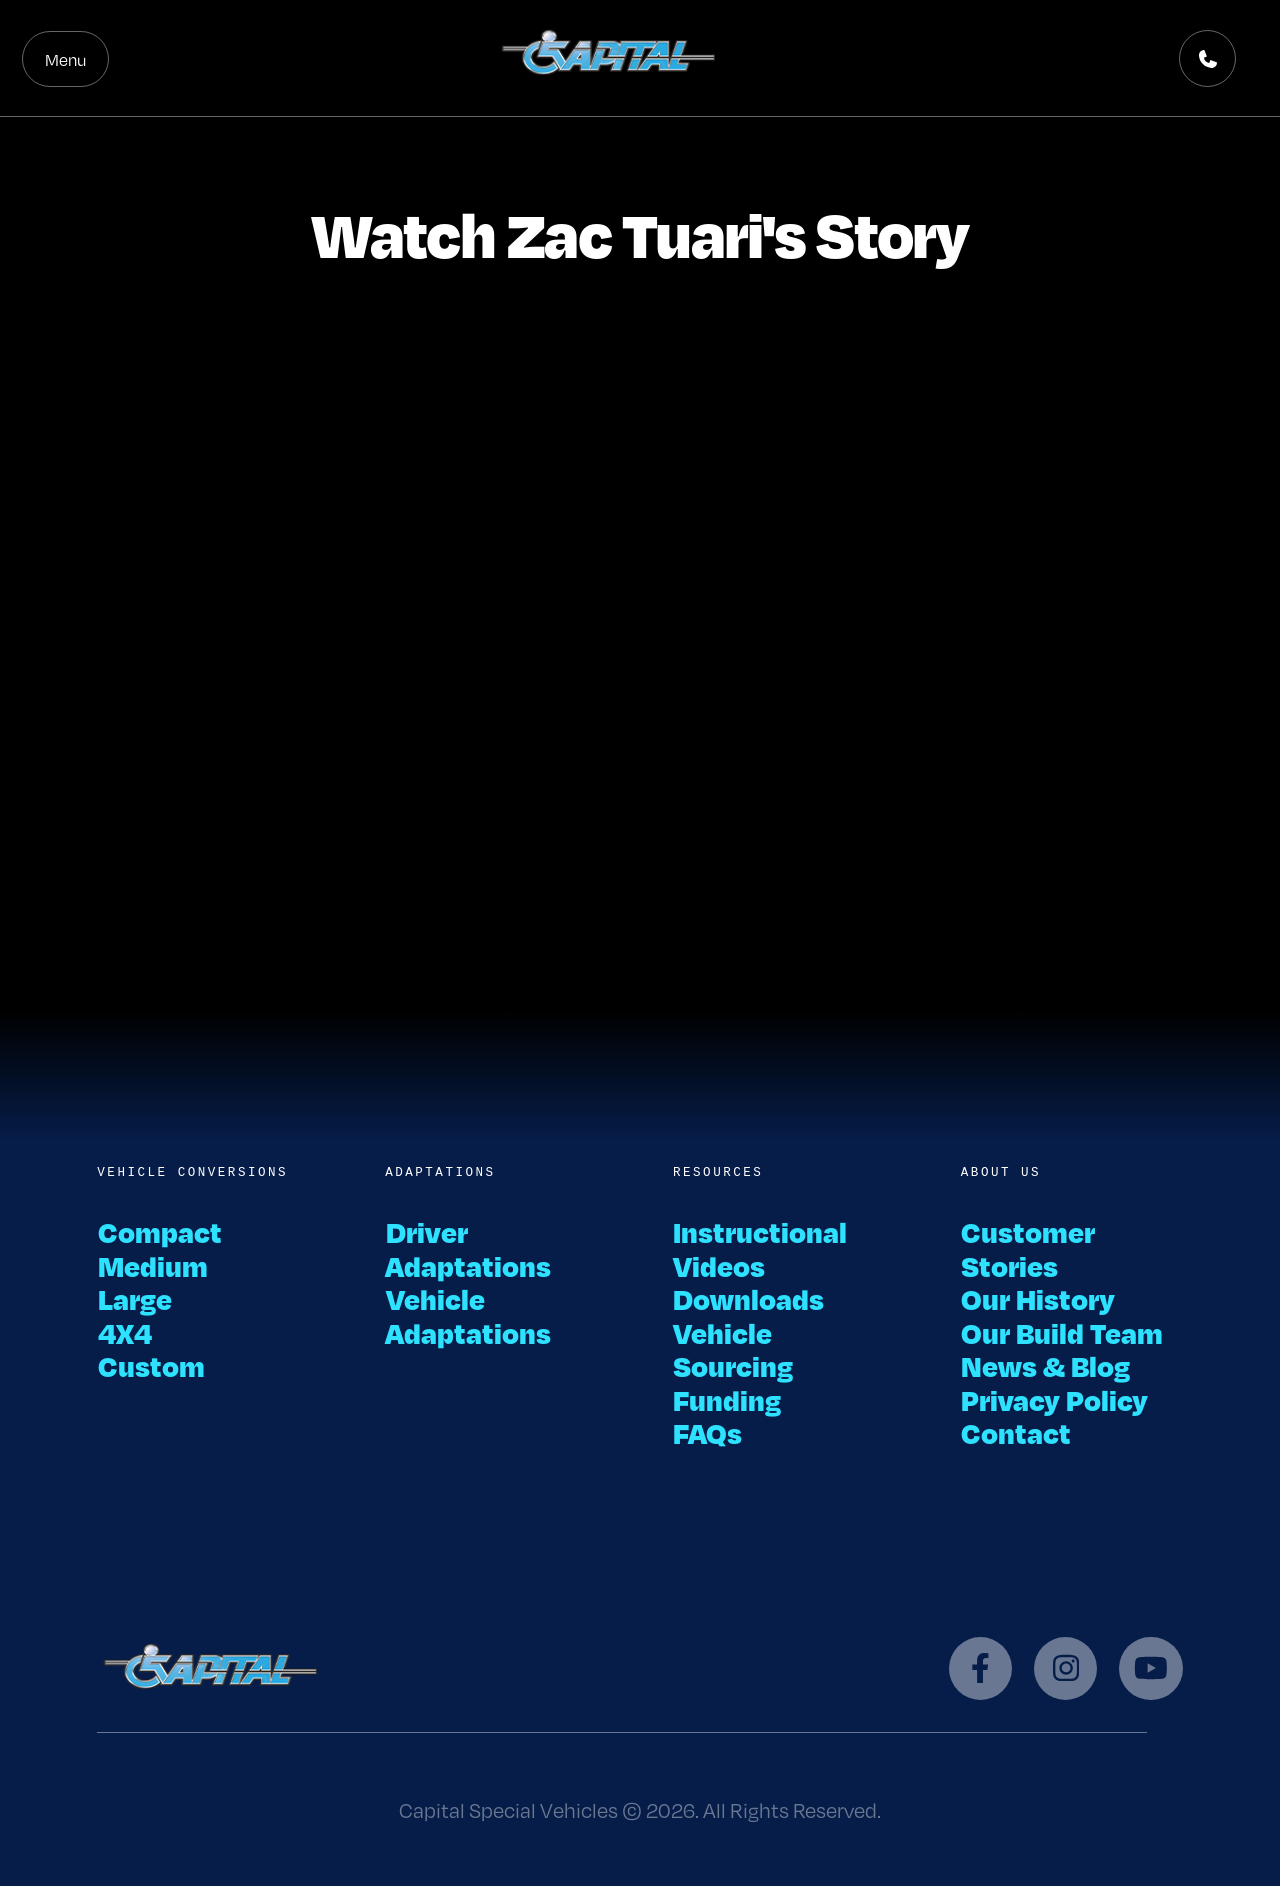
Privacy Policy (1055, 1399)
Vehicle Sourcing (733, 1349)
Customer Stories (1028, 1248)
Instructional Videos (760, 1248)
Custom (151, 1365)
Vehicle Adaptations (468, 1315)
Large (134, 1298)
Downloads (749, 1298)
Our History (1038, 1298)
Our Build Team (1062, 1332)
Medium (152, 1265)
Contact (1016, 1432)
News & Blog (1046, 1365)
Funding (727, 1399)
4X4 (124, 1332)
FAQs (708, 1432)
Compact (159, 1231)
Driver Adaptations (468, 1248)
